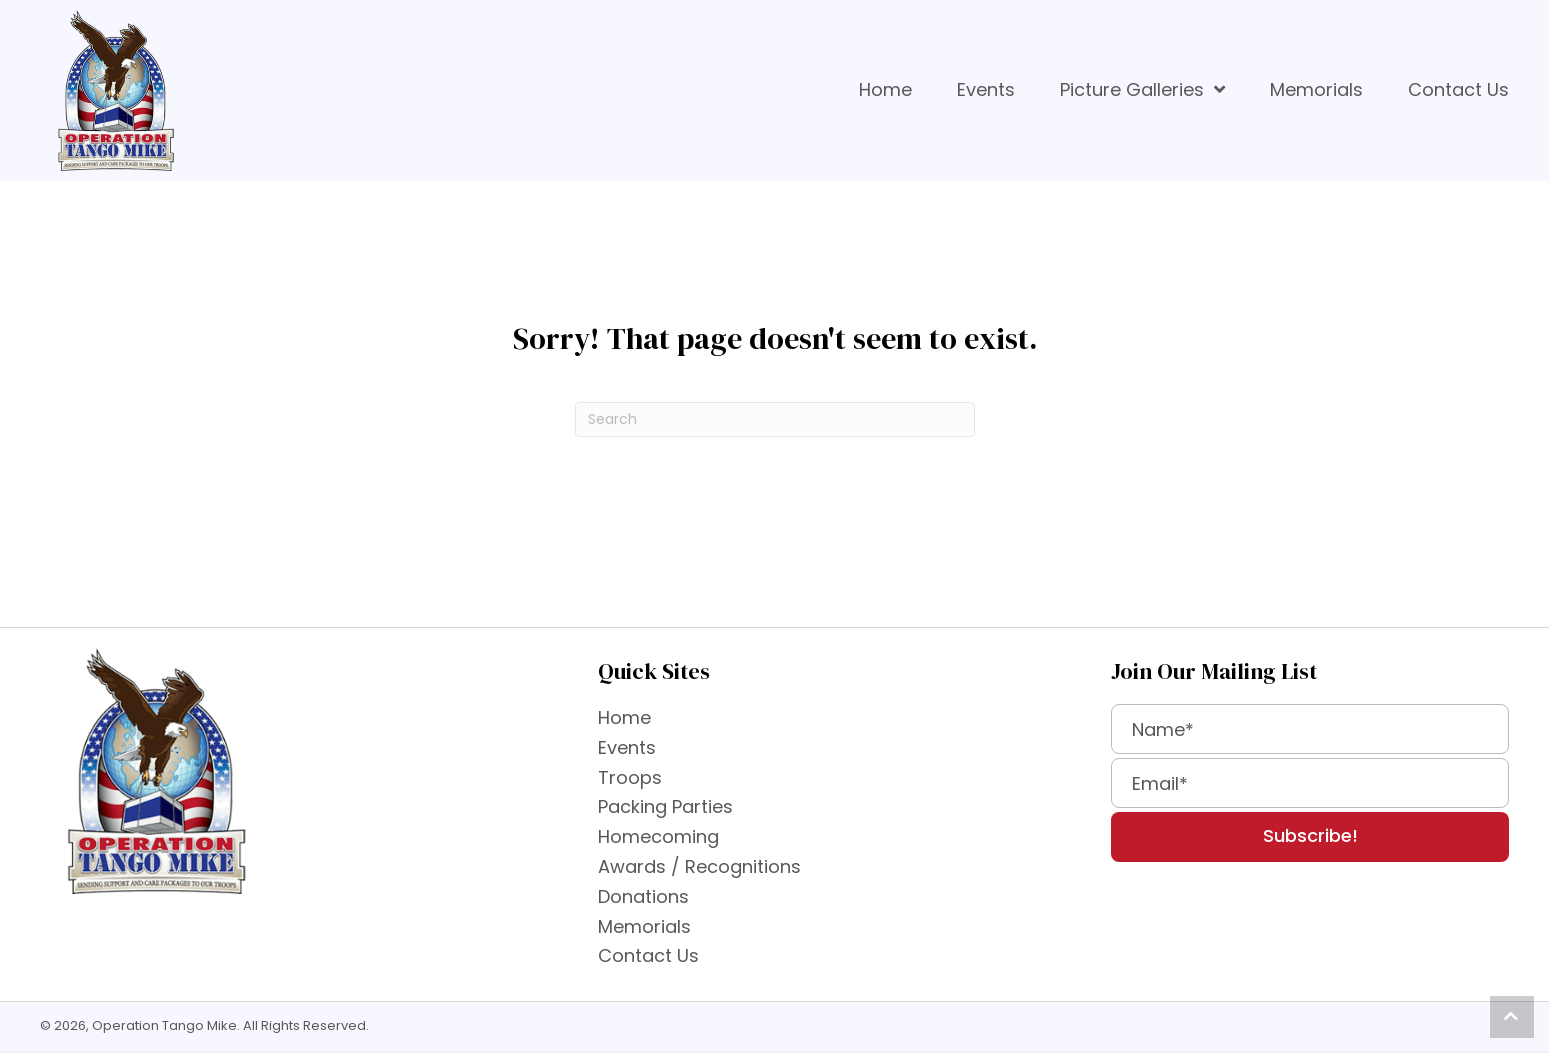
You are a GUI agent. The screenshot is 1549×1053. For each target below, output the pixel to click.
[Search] (775, 419)
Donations (643, 896)
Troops (630, 777)
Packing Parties (665, 806)
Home (624, 717)
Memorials (644, 926)
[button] (1310, 837)
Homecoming (658, 836)
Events (627, 747)
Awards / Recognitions (699, 866)
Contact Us (648, 955)
